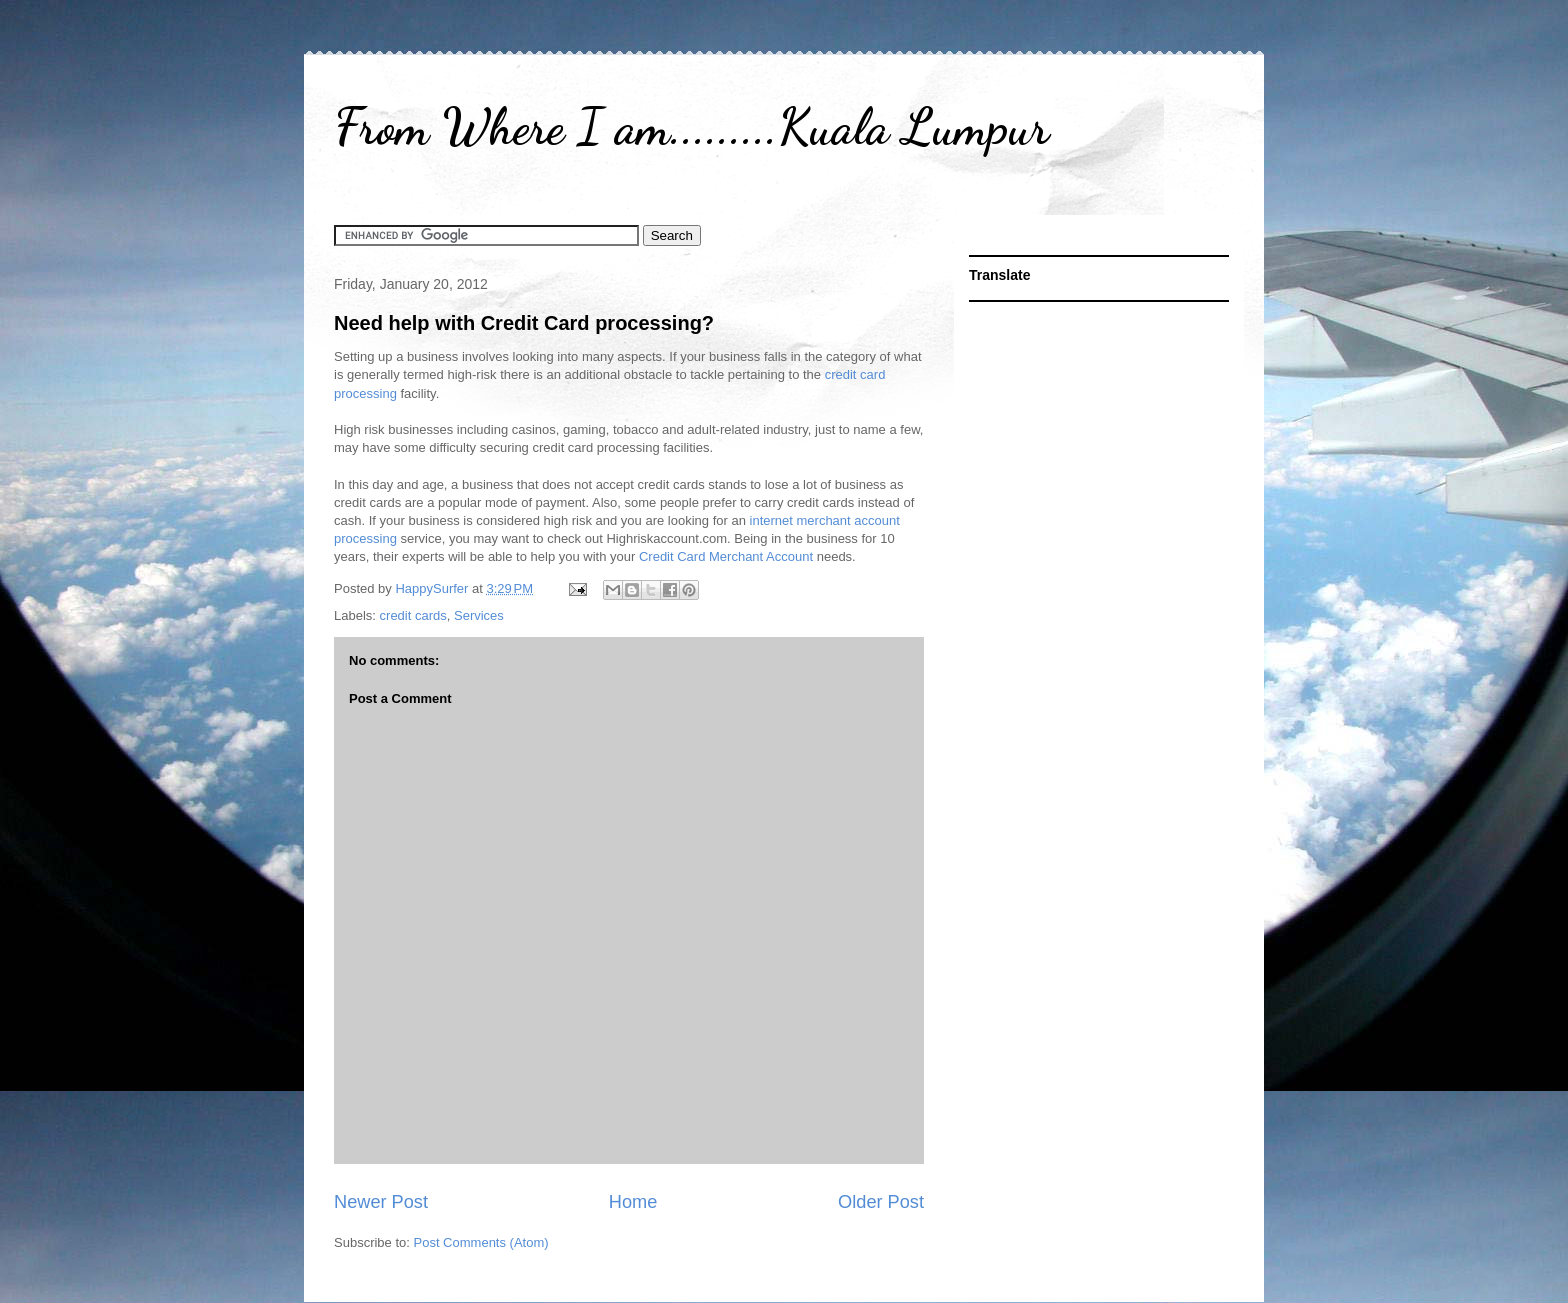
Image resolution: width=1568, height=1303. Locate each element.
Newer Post (381, 1202)
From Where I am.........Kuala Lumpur (691, 127)
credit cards (413, 615)
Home (633, 1202)
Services (479, 615)
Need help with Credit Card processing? (524, 323)
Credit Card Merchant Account (726, 556)
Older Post (881, 1202)
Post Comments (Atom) (481, 1242)
